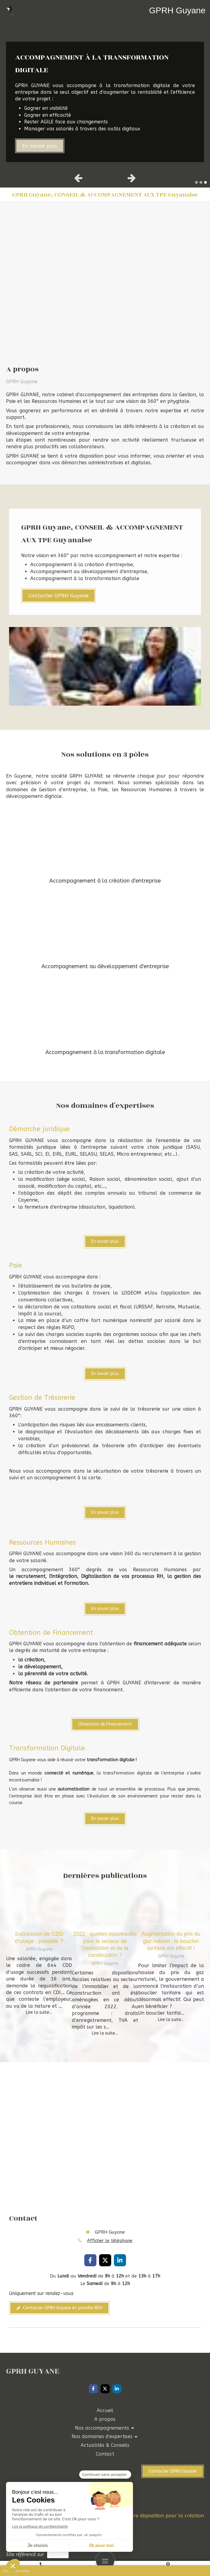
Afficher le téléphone (109, 2240)
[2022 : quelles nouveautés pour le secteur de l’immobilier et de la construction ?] (105, 1908)
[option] (105, 95)
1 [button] (196, 182)
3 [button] (205, 182)
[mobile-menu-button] (105, 2560)
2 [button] (200, 182)
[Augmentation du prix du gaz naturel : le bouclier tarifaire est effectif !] (171, 1908)
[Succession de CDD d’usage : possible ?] (39, 1908)
